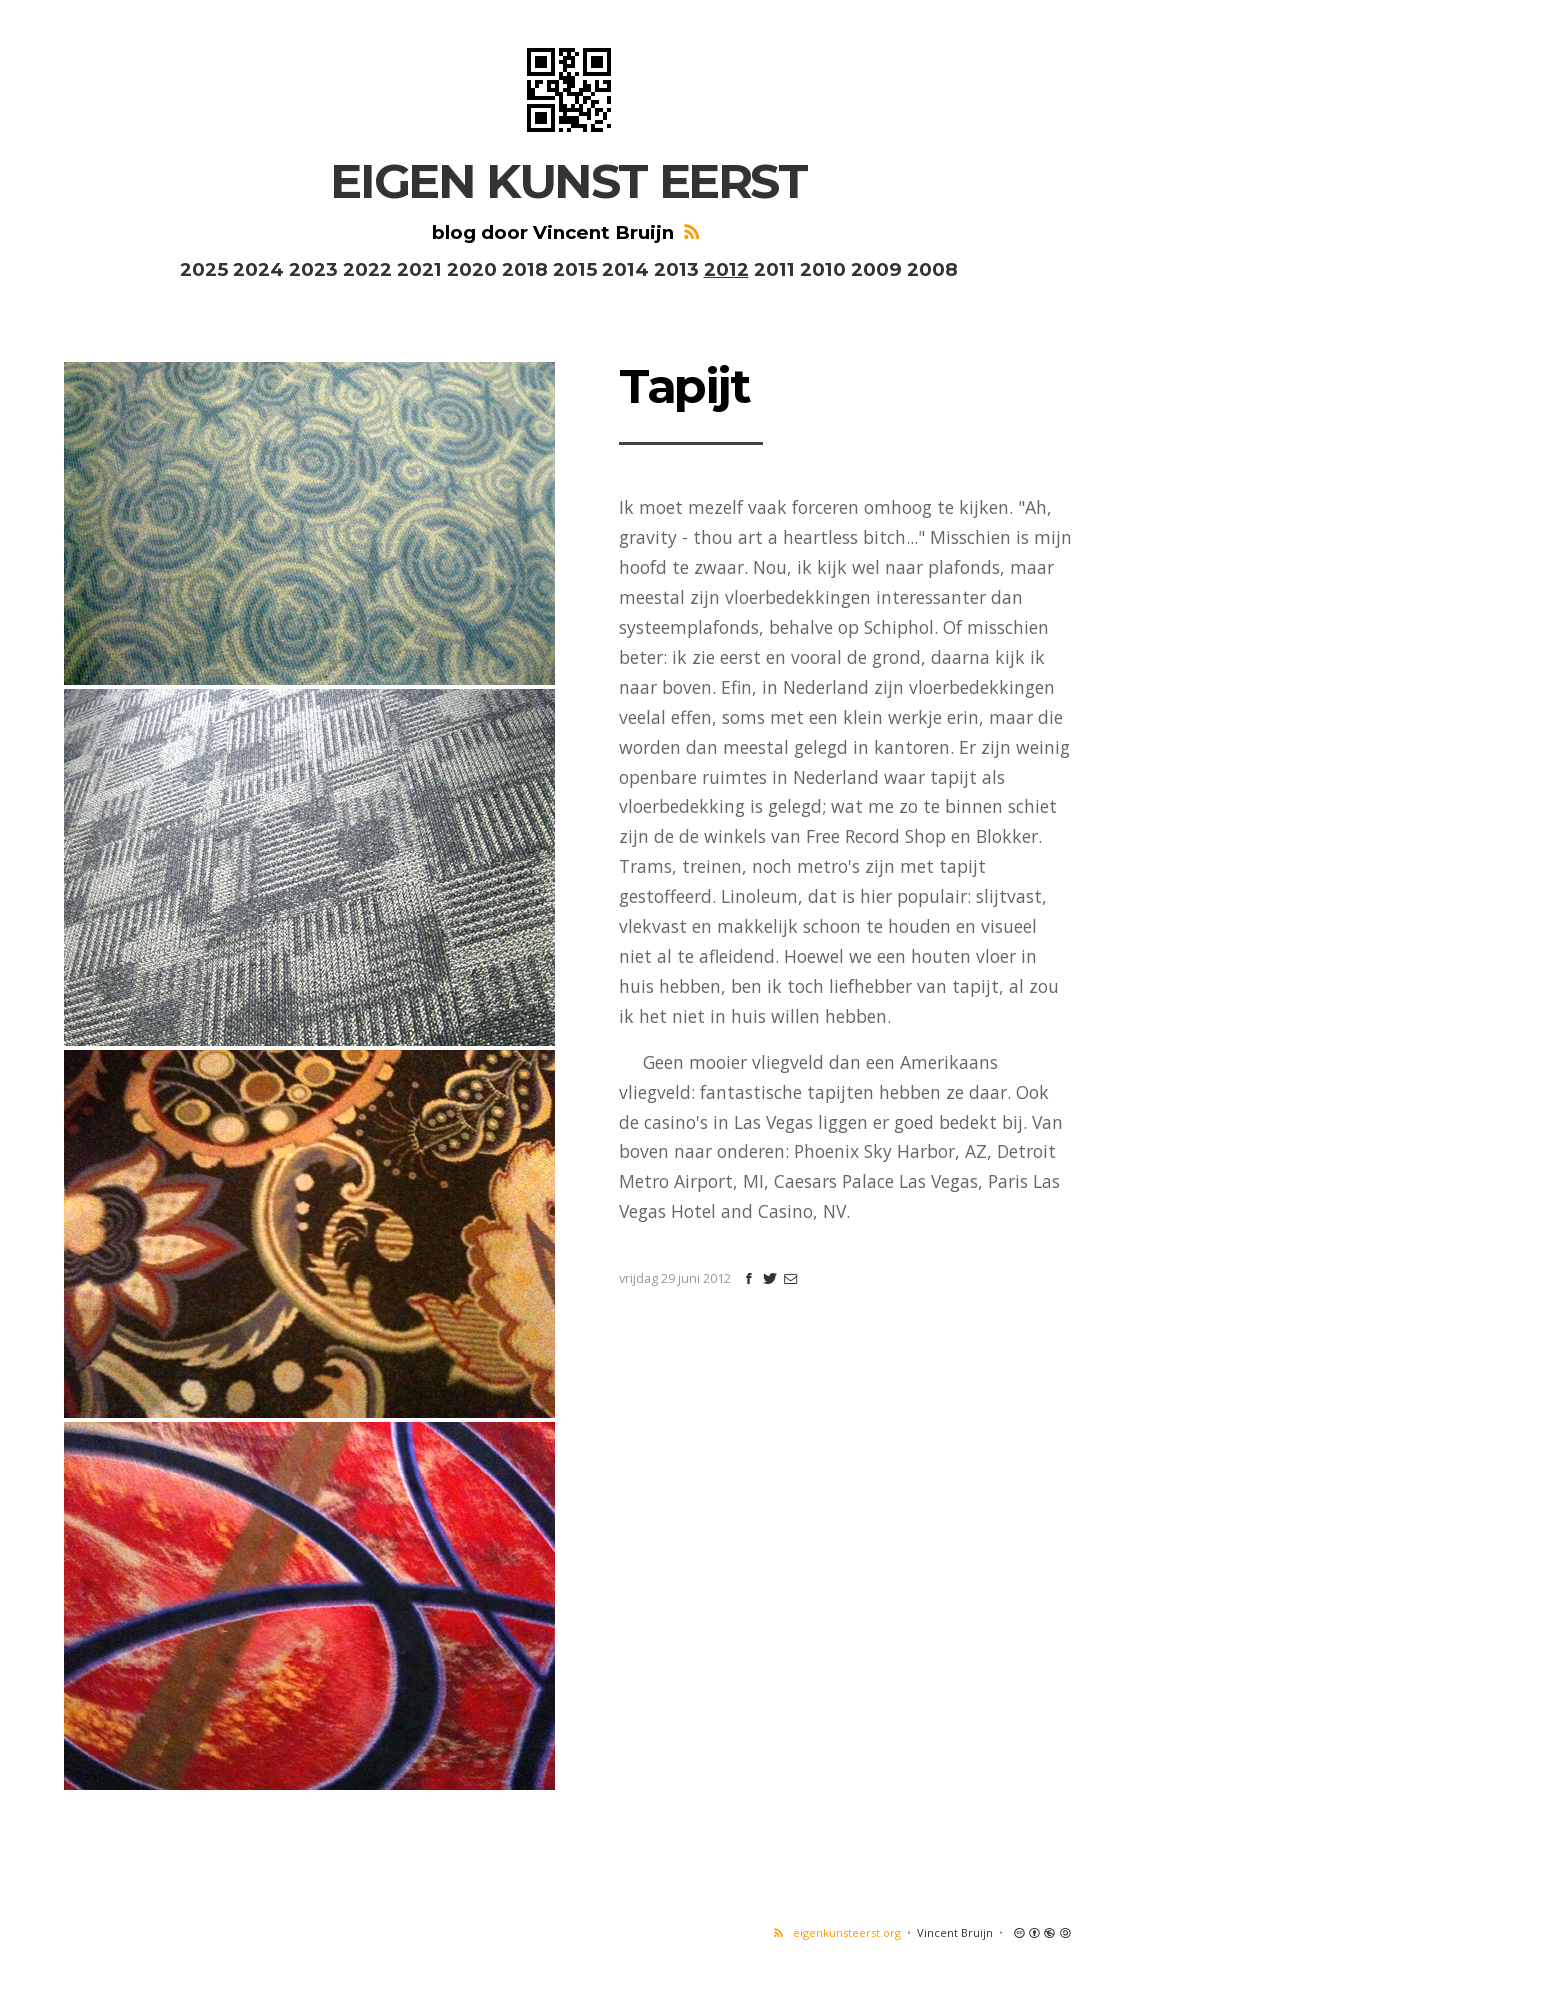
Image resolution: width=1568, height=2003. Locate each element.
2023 (313, 269)
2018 (525, 269)
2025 (204, 269)
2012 (726, 269)
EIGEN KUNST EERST (568, 181)
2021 (419, 269)
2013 (676, 269)
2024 (258, 269)
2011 (774, 269)
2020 (472, 269)
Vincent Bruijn (955, 1932)
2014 (625, 269)
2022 (367, 269)
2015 (575, 269)
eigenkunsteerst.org (835, 1932)
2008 (932, 269)
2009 (876, 269)
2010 (823, 269)
